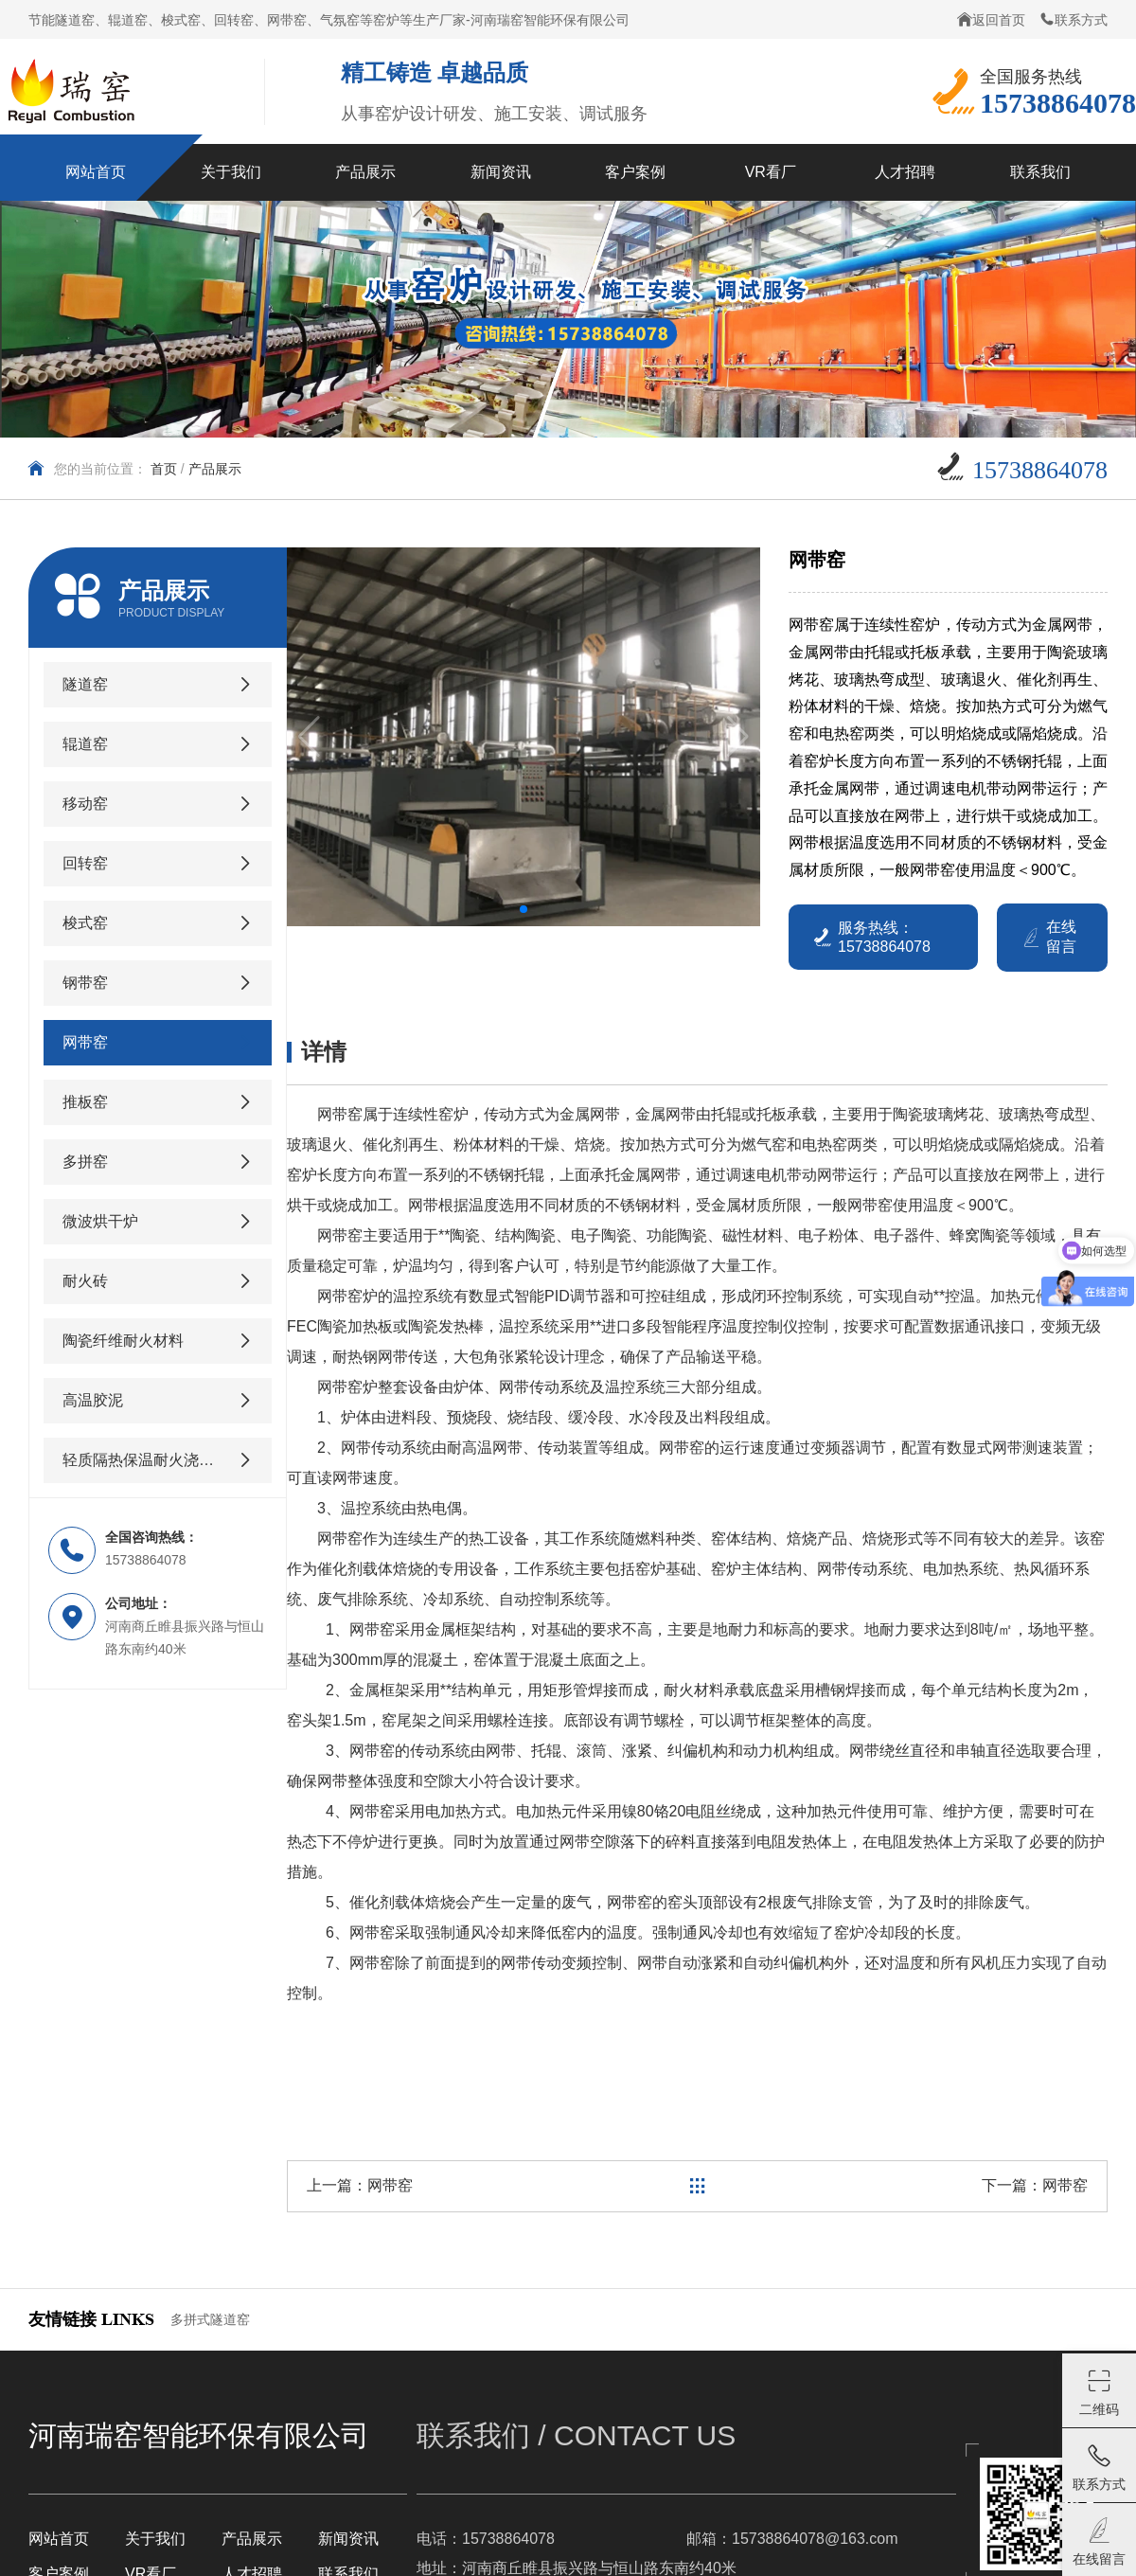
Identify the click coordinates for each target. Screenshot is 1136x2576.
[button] (523, 909)
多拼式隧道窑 (210, 2319)
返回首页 (991, 19)
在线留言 (1048, 937)
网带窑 (390, 2185)
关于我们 (155, 2539)
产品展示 (214, 468)
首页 (164, 468)
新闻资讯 (348, 2539)
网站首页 (58, 2539)
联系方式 (1073, 19)
